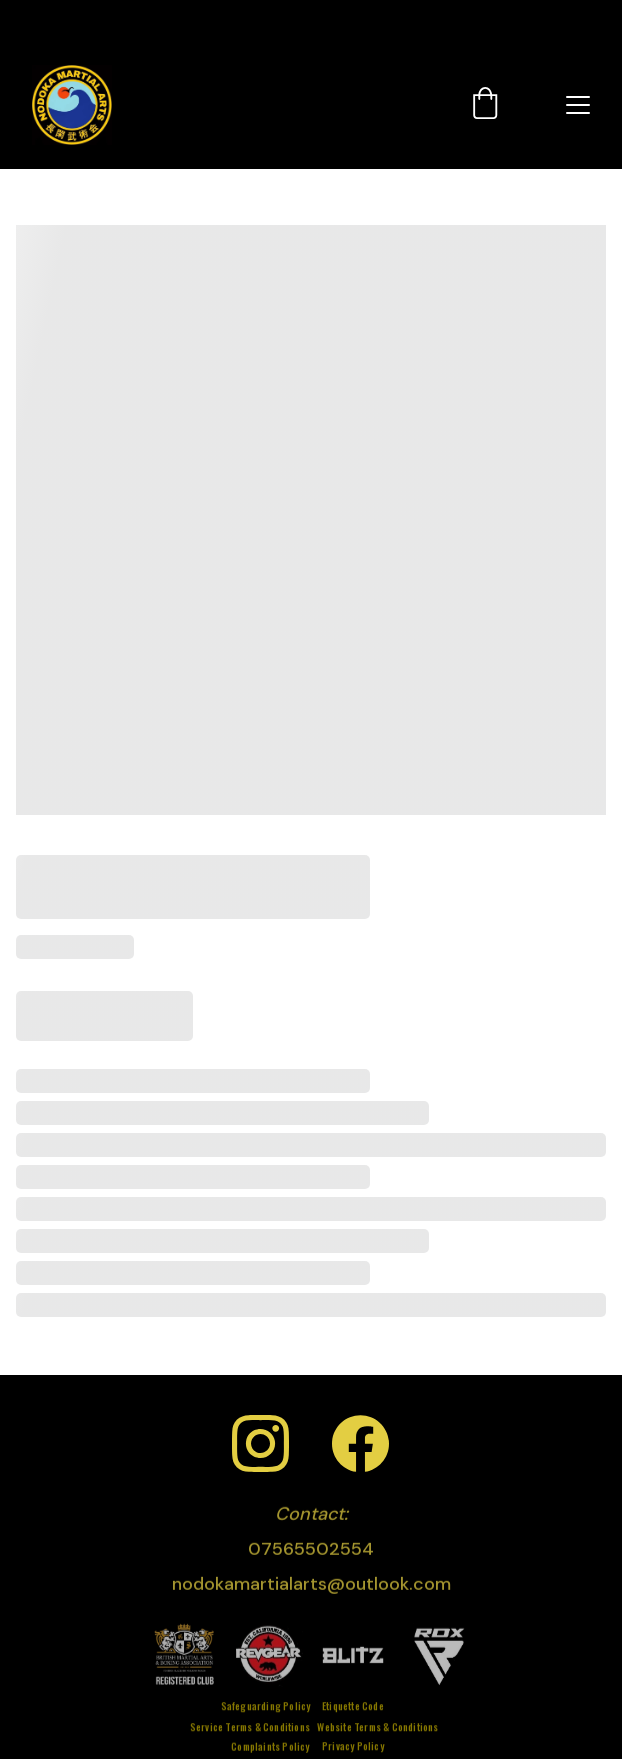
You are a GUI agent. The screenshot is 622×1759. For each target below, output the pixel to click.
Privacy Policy (353, 1747)
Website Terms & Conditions (377, 1728)
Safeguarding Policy (266, 1707)
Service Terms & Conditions (250, 1728)
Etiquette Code (353, 1707)
